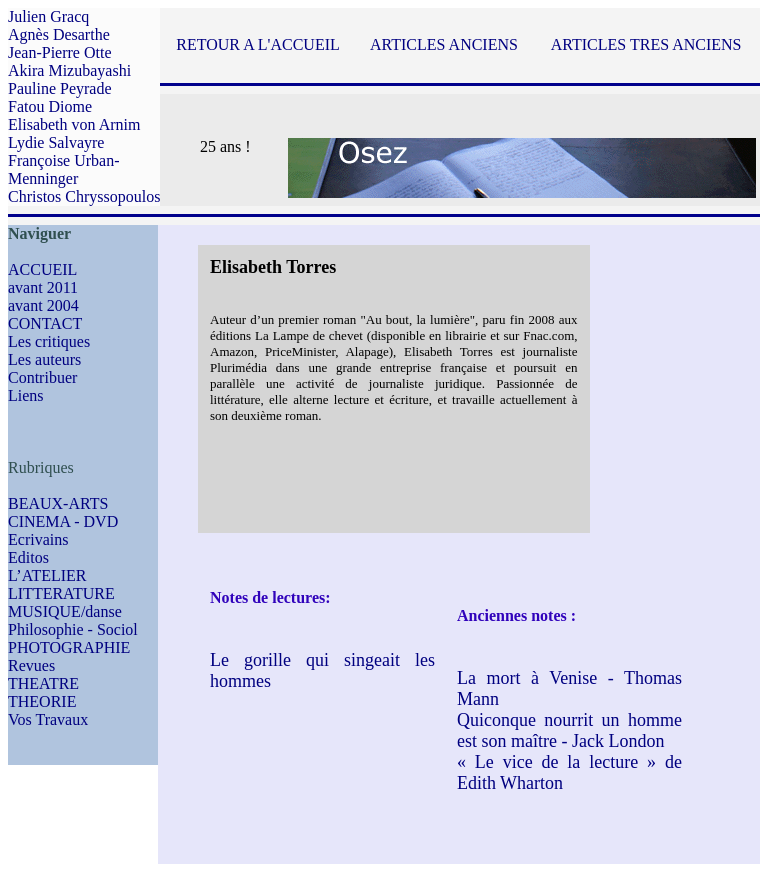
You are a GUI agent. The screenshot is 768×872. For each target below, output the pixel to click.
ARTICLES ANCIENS (444, 44)
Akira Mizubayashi (69, 70)
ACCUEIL (42, 269)
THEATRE (43, 683)
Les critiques (49, 341)
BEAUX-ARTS (58, 503)
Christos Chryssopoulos (84, 196)
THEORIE (42, 701)
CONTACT (45, 323)
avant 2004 (43, 305)
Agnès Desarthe (59, 34)
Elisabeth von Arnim (74, 124)
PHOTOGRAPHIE (69, 647)
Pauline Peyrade (60, 88)
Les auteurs (44, 359)
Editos (28, 557)
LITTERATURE (61, 593)
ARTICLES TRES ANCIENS (646, 44)
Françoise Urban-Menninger (64, 169)
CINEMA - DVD (63, 521)
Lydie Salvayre (56, 142)
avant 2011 (43, 287)
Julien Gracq (48, 16)
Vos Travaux (48, 719)
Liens (26, 395)
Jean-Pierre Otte (60, 52)
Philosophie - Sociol (73, 629)
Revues (31, 665)
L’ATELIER (47, 575)
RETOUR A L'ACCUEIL (257, 44)
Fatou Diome (50, 106)
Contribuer (42, 377)
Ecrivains (38, 539)
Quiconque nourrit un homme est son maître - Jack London (569, 730)
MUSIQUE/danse (65, 611)
